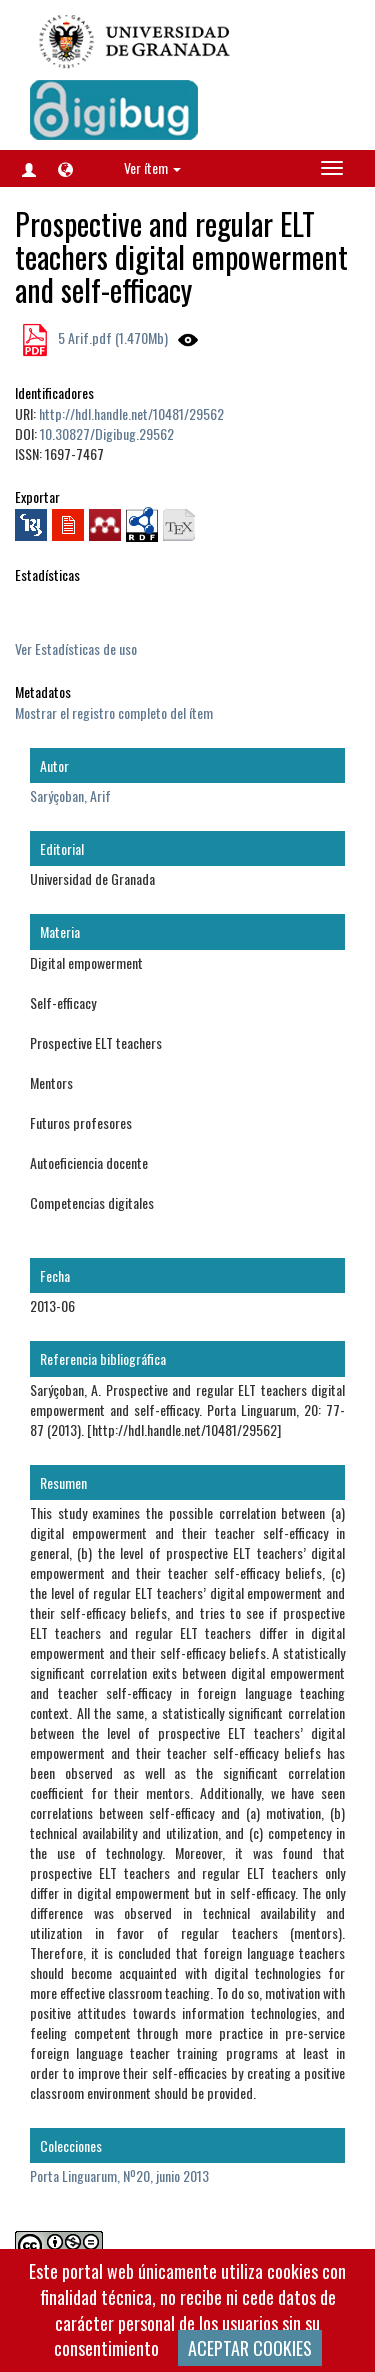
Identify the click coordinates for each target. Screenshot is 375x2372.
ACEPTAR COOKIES (250, 2348)
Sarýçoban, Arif (70, 795)
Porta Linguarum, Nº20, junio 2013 (119, 2175)
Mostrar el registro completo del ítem (114, 712)
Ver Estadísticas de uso (76, 648)
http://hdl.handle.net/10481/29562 (131, 413)
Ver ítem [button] (152, 167)
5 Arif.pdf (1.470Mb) (111, 337)
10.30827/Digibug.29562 (107, 433)
